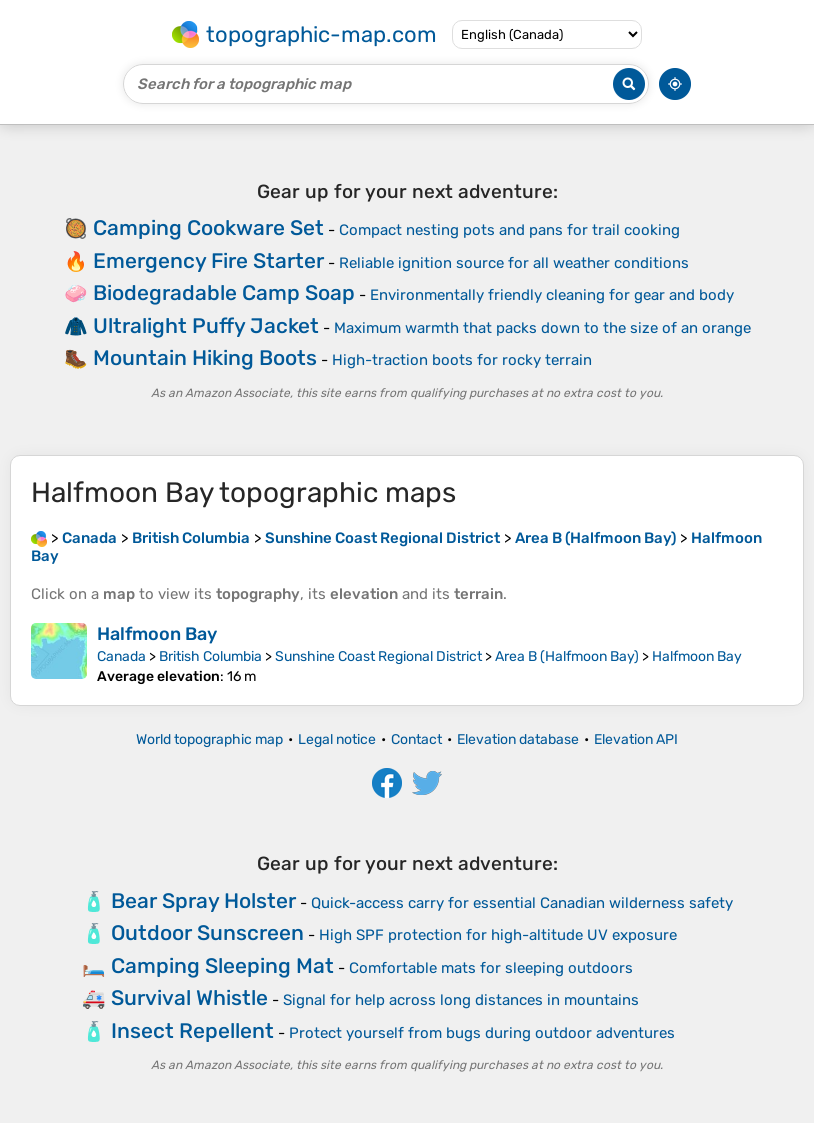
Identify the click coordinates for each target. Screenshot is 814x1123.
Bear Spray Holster (203, 900)
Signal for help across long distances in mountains (461, 1000)
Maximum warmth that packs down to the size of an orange (542, 328)
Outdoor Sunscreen (207, 932)
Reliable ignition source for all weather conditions (514, 263)
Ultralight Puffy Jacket (206, 325)
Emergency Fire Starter (208, 260)
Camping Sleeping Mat (222, 965)
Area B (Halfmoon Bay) (567, 656)
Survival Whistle (189, 997)
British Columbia (210, 656)
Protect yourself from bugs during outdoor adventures (482, 1033)
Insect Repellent (192, 1030)
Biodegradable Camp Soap (224, 292)
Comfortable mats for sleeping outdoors (491, 968)
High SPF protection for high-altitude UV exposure (498, 935)
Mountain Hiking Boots (205, 357)
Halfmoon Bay (157, 634)
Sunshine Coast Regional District (378, 656)
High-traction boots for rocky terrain (462, 360)
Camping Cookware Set (208, 227)
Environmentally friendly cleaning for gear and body (552, 295)
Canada (121, 656)
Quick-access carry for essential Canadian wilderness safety (522, 903)
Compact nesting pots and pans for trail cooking (509, 230)
